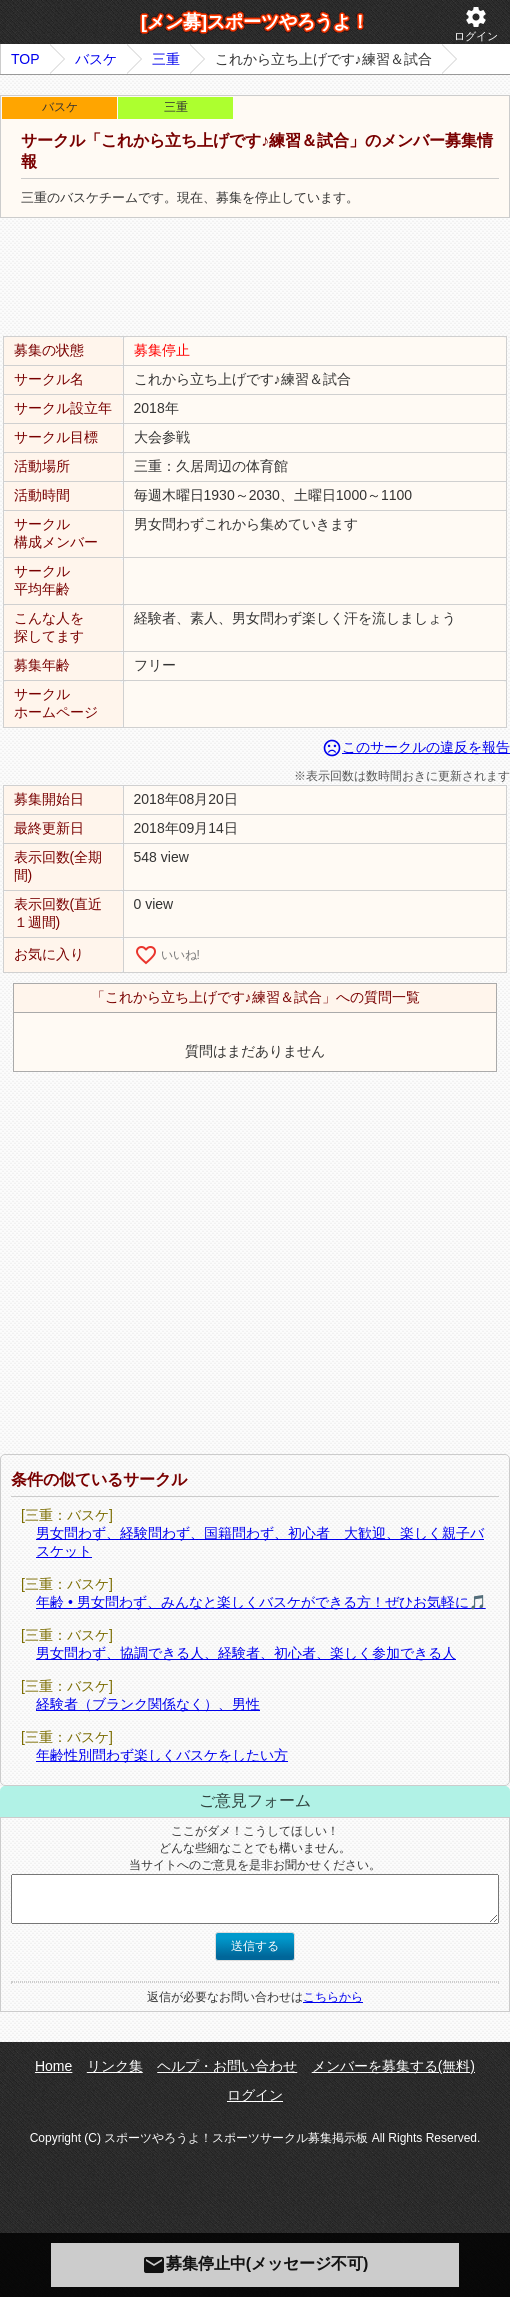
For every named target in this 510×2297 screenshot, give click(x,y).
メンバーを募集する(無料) (393, 2066)
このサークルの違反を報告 (416, 747)
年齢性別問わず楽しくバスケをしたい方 (162, 1755)
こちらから (333, 1997)
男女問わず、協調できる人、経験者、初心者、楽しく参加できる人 (246, 1653)
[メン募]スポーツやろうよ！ (255, 22)
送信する (255, 1946)
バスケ (96, 59)
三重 (166, 59)
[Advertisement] (255, 278)
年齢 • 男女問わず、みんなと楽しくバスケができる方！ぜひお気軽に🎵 (261, 1602)
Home (53, 2066)
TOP (25, 59)
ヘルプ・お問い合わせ (227, 2066)
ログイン (476, 23)
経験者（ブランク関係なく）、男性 (148, 1704)
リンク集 (115, 2066)
